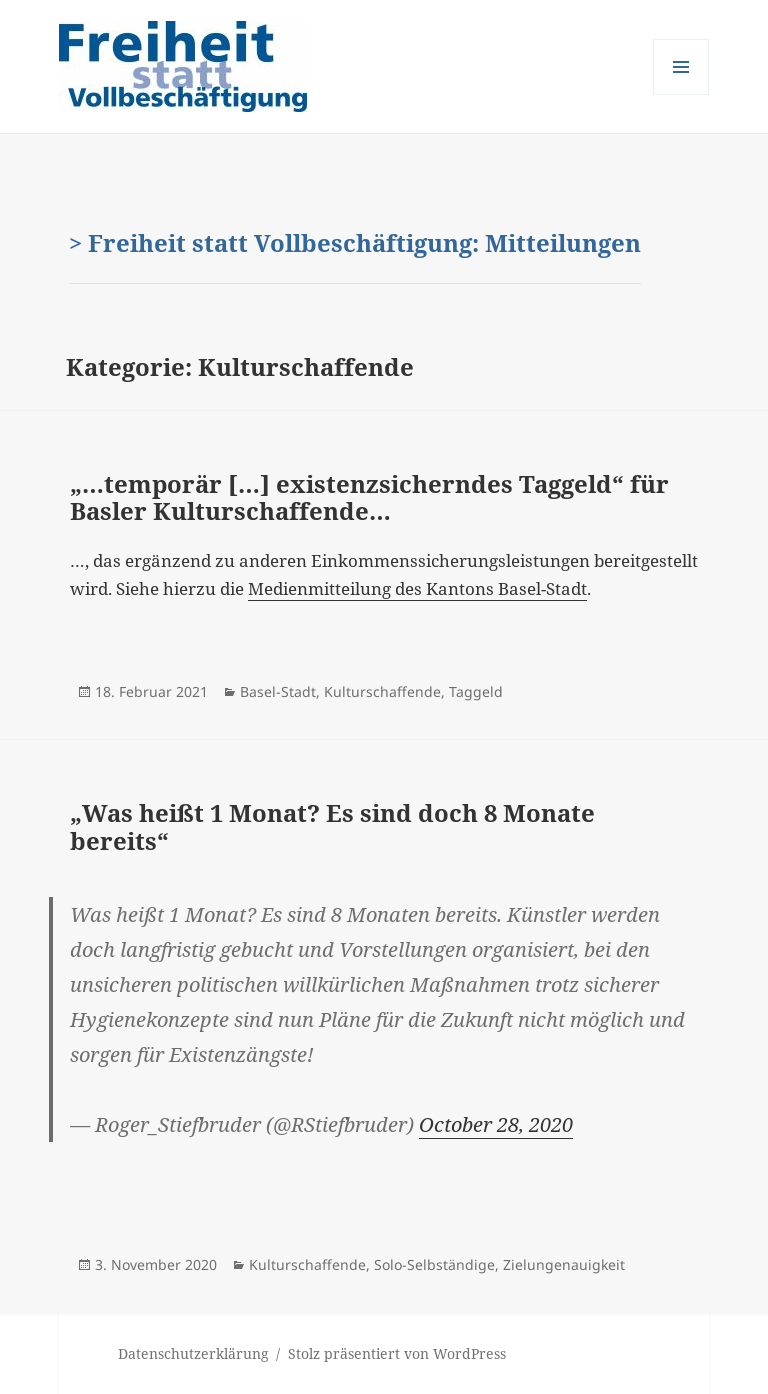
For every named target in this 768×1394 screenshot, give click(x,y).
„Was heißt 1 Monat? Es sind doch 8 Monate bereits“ (332, 826)
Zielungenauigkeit (564, 1264)
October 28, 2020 (496, 1124)
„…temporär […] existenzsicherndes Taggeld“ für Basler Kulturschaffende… (369, 497)
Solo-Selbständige (434, 1264)
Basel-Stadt (278, 691)
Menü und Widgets (681, 94)
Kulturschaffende (382, 691)
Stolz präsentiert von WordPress (397, 1353)
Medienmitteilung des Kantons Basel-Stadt (417, 588)
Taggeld (476, 691)
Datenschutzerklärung (193, 1353)
